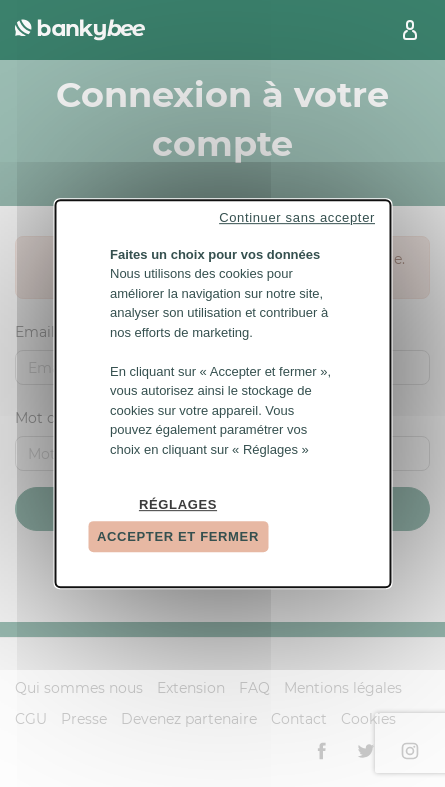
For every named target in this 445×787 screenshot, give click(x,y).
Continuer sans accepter (297, 217)
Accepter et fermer (178, 536)
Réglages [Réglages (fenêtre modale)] (178, 504)
